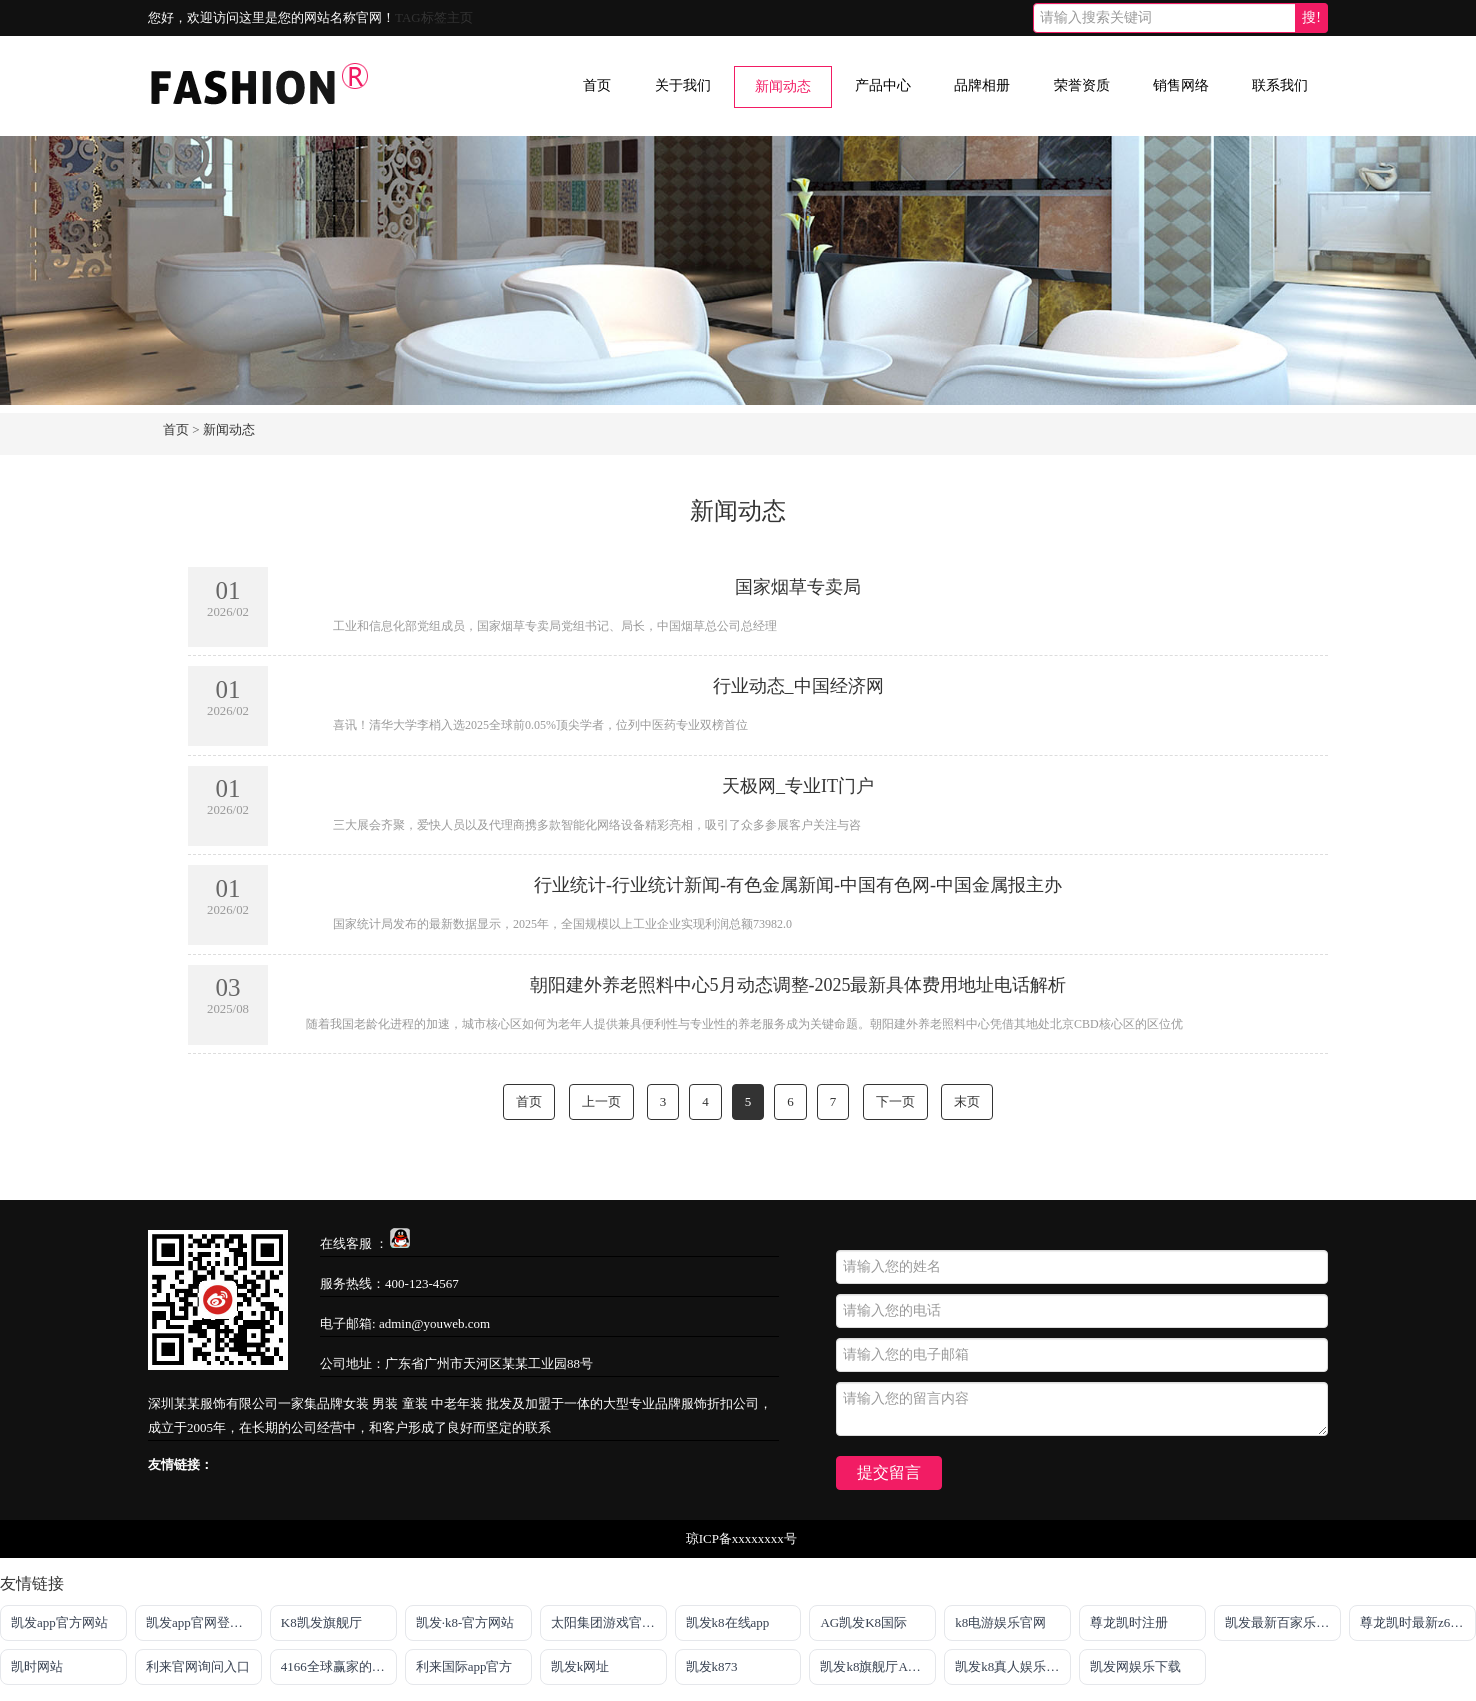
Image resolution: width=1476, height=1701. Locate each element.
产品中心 (883, 85)
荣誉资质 (1082, 85)
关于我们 (683, 85)
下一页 (895, 1101)
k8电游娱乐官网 (1000, 1622)
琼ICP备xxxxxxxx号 (741, 1538)
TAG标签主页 (434, 17)
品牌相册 (982, 85)
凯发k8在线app (728, 1622)
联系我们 (1280, 85)
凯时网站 (37, 1666)
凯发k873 (712, 1666)
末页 (967, 1101)
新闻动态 (783, 86)
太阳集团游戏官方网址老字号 (609, 1622)
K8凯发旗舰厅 (321, 1622)
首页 (597, 85)
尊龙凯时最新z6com (1416, 1622)
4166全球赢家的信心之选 (339, 1666)
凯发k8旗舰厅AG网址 (878, 1666)
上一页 (601, 1101)
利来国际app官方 (464, 1666)
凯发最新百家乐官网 (1283, 1622)
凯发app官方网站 (59, 1622)
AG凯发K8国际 (863, 1622)
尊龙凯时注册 (1129, 1622)
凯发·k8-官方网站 (465, 1622)
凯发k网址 (580, 1666)
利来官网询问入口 (198, 1666)
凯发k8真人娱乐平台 (1013, 1666)
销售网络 (1181, 85)
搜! (1311, 17)
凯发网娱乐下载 (1135, 1666)
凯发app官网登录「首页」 (204, 1622)
